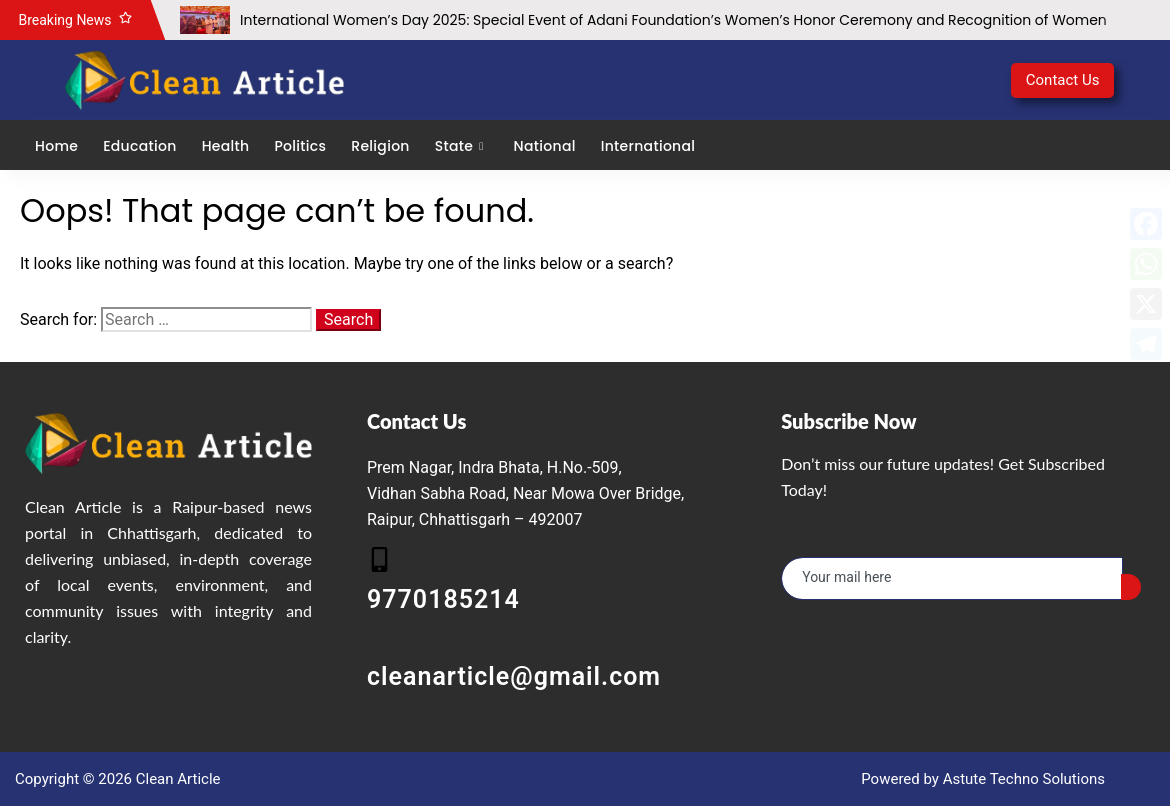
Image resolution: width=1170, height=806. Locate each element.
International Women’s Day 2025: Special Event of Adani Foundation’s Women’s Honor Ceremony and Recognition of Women (673, 20)
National (545, 146)
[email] (952, 578)
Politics (300, 146)
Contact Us (1063, 80)
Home (56, 146)
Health (226, 146)
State (462, 146)
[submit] (1131, 587)
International (648, 146)
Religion (380, 146)
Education (139, 146)
